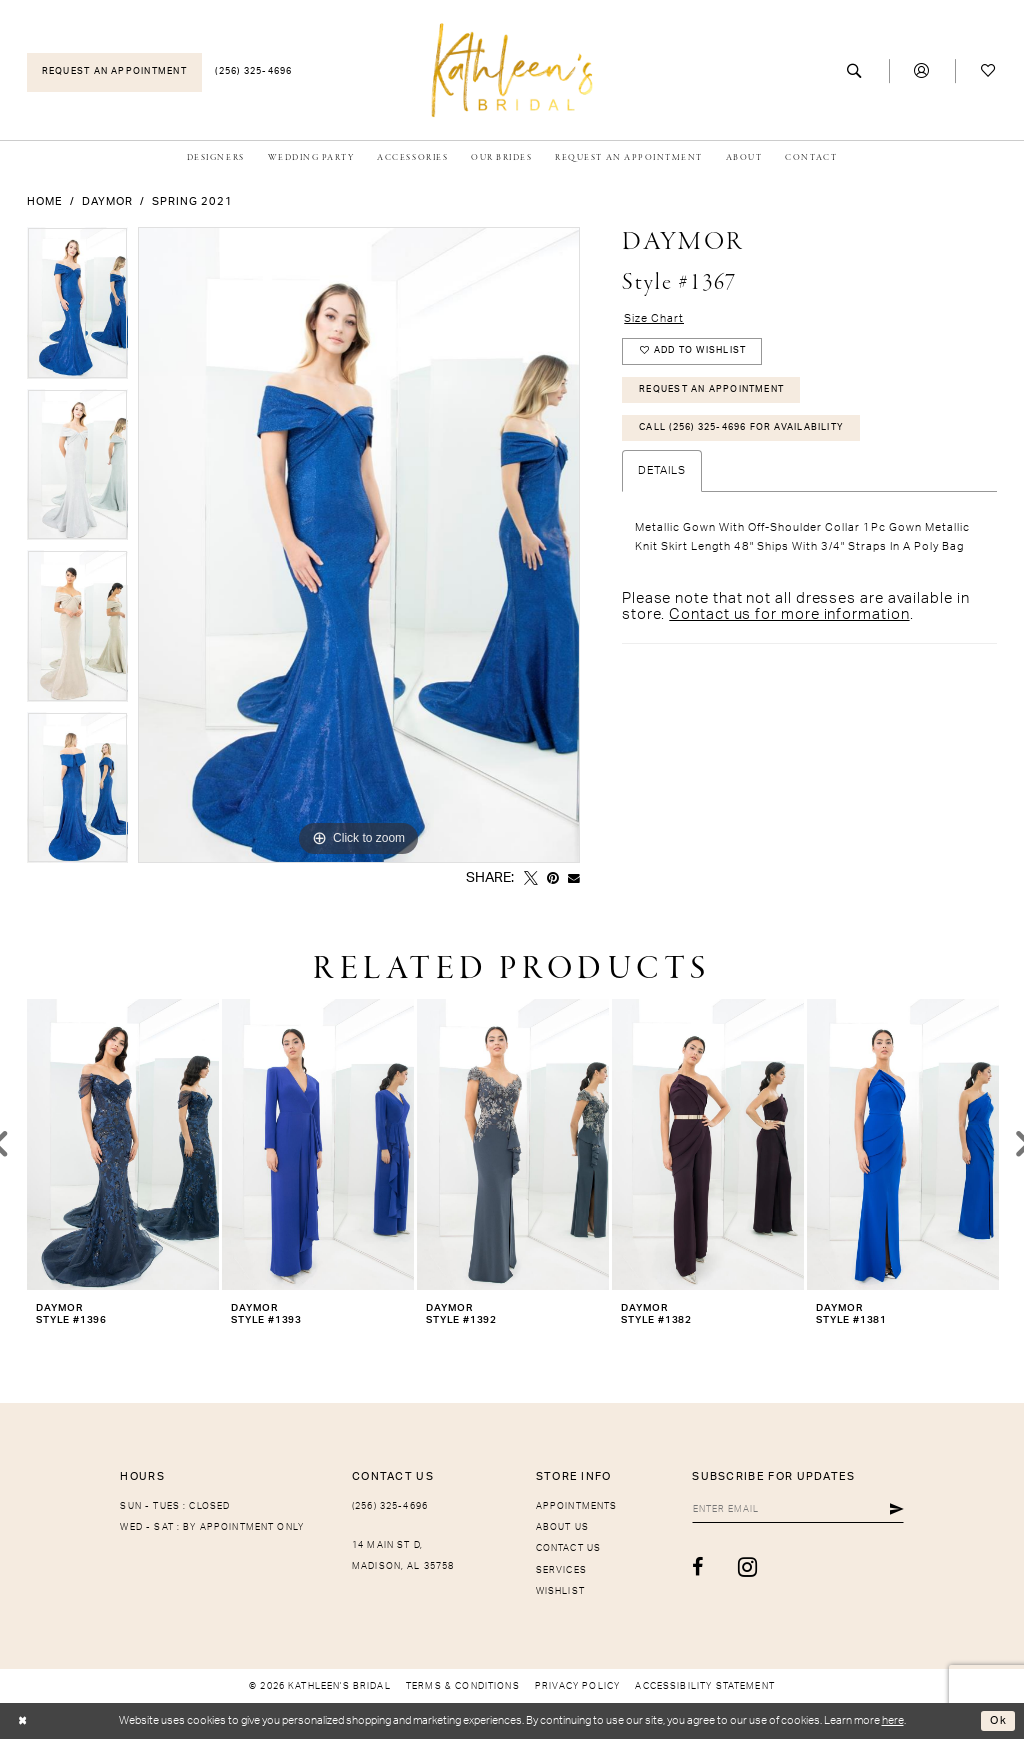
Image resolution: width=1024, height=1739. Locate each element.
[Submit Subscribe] (897, 1510)
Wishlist (560, 1591)
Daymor (107, 201)
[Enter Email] (797, 1510)
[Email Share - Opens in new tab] (574, 879)
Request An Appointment (711, 389)
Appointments (577, 1506)
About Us (562, 1527)
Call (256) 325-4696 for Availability (741, 428)
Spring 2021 (192, 201)
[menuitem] (114, 72)
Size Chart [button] (654, 318)
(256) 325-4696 (390, 1506)
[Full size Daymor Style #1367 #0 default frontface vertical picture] (359, 545)
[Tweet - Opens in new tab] (531, 879)
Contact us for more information (789, 615)
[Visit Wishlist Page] (988, 71)
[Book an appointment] (114, 72)
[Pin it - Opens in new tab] (553, 879)
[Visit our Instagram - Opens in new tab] (746, 1568)
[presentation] (123, 1144)
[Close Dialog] (22, 1721)
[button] (922, 71)
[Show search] (855, 71)
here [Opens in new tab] (893, 1720)
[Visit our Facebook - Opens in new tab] (697, 1568)
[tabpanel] (77, 308)
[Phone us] (254, 72)
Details (662, 472)
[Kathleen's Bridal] (512, 69)
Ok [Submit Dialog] (998, 1720)
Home (45, 201)
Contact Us (569, 1548)
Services (561, 1570)
